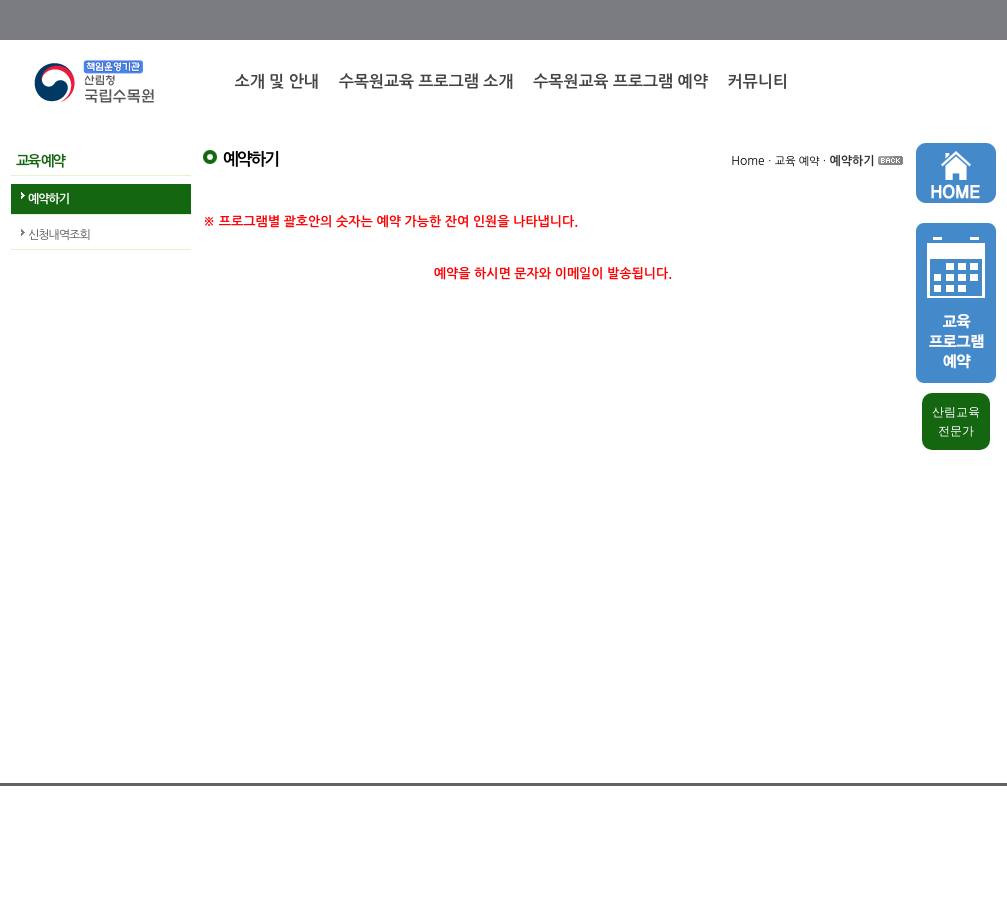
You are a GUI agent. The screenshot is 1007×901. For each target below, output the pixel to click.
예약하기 (48, 199)
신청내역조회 (59, 235)
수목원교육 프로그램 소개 (426, 81)
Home (747, 161)
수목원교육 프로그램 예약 (620, 81)
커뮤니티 (758, 81)
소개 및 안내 (277, 81)
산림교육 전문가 (956, 421)
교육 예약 (797, 161)
